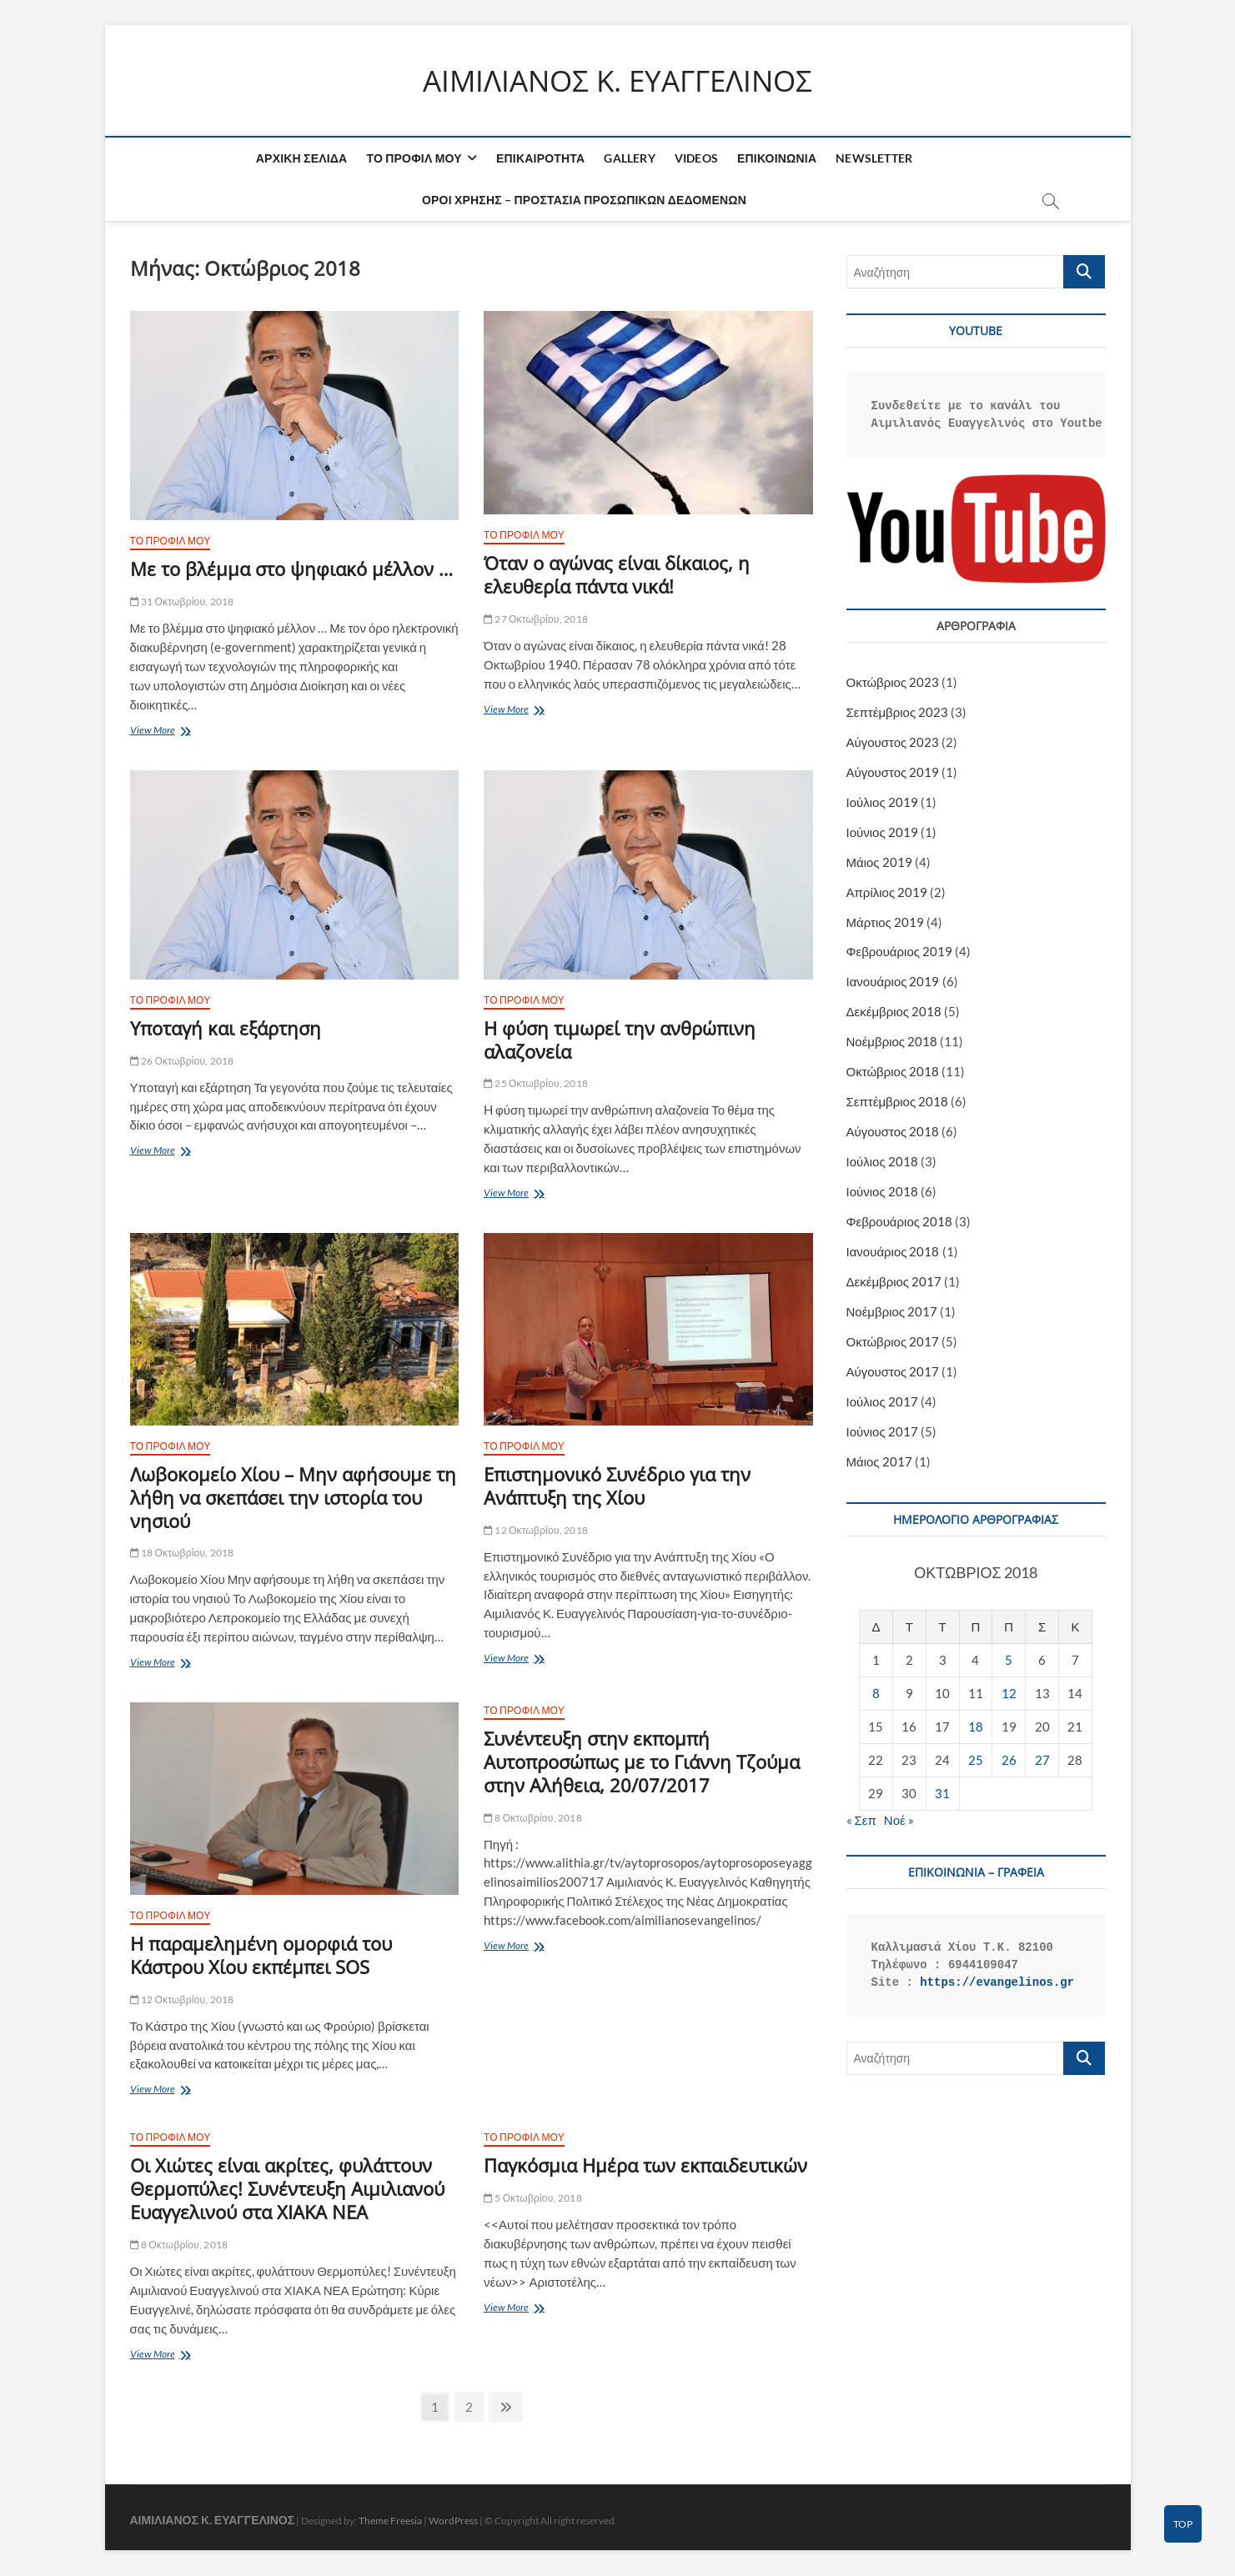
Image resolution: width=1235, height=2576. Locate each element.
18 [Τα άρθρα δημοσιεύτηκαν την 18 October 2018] (975, 1727)
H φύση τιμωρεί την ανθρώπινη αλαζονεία (620, 1039)
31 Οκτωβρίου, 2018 (182, 602)
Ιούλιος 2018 (882, 1162)
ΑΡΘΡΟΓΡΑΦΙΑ (976, 626)
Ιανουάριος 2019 (893, 982)
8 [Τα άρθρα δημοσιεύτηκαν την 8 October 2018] (876, 1693)
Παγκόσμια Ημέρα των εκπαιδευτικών (645, 2165)
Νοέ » (899, 1820)
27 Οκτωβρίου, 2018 (536, 620)
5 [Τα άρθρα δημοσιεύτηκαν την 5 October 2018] (1008, 1660)
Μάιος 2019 (879, 862)
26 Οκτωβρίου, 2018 (182, 1061)
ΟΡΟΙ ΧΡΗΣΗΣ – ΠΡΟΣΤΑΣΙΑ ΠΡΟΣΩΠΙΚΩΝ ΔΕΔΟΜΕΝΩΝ (584, 200)
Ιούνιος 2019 (882, 831)
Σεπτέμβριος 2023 (897, 711)
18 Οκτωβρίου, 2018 (182, 1553)
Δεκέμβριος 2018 (894, 1012)
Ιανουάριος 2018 (893, 1252)
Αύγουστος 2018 (893, 1132)
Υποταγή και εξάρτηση (225, 1027)
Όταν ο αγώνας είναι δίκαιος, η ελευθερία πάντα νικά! (617, 575)
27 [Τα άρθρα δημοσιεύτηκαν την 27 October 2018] (1042, 1760)
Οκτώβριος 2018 (893, 1072)
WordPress (453, 2521)
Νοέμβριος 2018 (892, 1042)
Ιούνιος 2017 (882, 1432)
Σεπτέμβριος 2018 (897, 1102)
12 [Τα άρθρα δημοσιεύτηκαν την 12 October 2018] (1009, 1693)
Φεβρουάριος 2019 (899, 952)
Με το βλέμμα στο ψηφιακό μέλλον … (291, 569)
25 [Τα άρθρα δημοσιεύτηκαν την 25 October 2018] (975, 1760)
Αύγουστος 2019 (893, 771)
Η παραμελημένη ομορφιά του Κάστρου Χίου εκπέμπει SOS (261, 1956)
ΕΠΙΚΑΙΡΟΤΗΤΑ (540, 159)
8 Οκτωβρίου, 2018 (533, 1818)
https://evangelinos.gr (997, 1982)
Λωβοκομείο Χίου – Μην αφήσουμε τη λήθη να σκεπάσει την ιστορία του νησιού (293, 1498)
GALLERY (629, 159)
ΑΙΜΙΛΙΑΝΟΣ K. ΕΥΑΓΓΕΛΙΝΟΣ (618, 81)
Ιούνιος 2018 (882, 1192)
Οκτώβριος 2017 (893, 1342)
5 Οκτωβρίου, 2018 (533, 2199)
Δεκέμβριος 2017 (894, 1282)
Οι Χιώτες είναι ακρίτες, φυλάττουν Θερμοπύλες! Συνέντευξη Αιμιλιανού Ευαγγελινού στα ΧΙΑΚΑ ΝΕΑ (287, 2189)
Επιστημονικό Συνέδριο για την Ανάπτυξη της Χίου (617, 1486)
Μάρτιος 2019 (885, 922)
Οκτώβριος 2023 (893, 681)
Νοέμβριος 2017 (892, 1312)
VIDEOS (696, 159)
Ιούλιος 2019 (882, 801)
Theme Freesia (390, 2521)
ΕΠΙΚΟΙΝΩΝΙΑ (776, 159)
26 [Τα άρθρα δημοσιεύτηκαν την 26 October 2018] (1009, 1760)
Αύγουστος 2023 (893, 741)
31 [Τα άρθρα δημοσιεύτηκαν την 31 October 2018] (942, 1794)
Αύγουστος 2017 (893, 1372)
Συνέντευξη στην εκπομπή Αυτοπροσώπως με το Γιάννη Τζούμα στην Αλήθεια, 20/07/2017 (642, 1762)
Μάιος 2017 (879, 1462)
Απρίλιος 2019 (887, 892)
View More (171, 732)
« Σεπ (861, 1820)
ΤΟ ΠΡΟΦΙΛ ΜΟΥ (413, 159)
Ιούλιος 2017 (882, 1402)
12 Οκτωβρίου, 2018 (536, 1530)
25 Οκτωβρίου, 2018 (536, 1084)
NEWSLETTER (874, 159)
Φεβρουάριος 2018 (899, 1222)
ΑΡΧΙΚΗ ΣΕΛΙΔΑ (302, 159)
